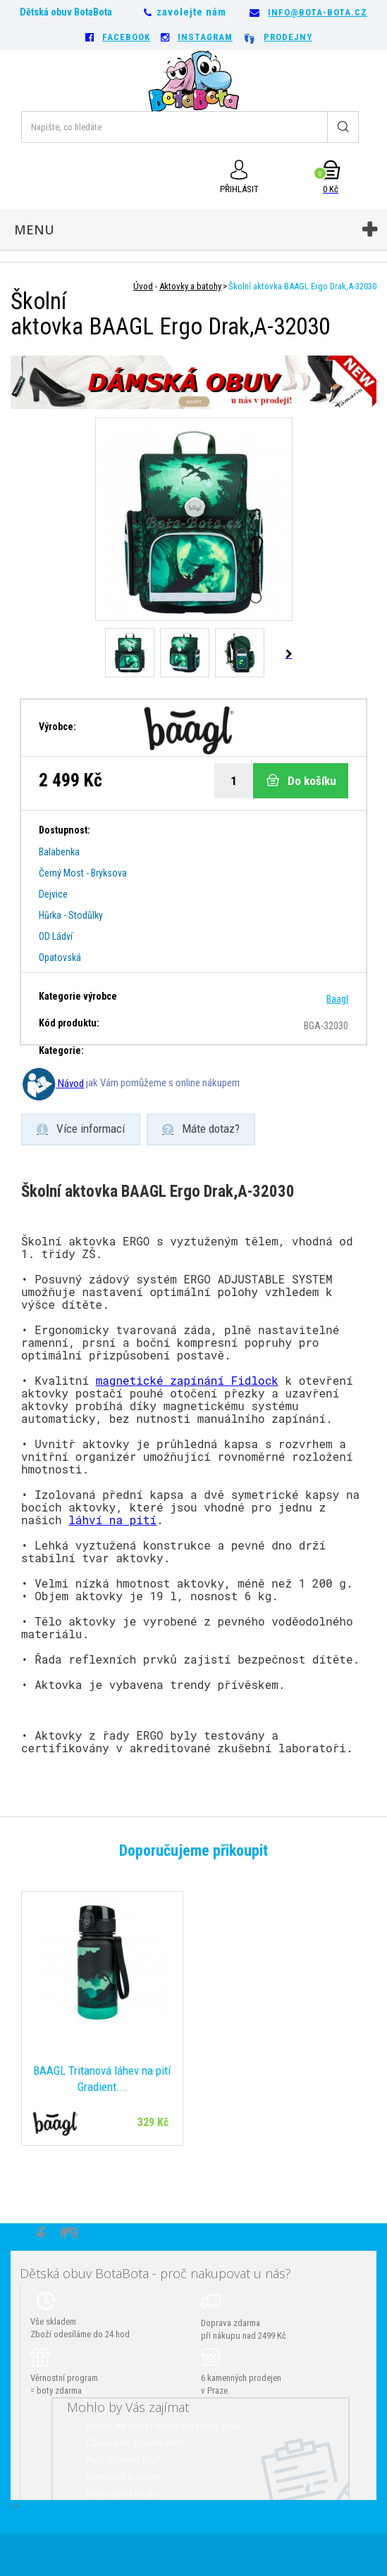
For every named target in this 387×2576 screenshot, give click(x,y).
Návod (52, 1083)
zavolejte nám (191, 12)
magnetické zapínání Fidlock (187, 1380)
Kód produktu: (69, 1023)
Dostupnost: (64, 830)
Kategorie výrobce (78, 996)
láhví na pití (112, 1519)
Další (288, 654)
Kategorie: (61, 1050)
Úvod (143, 286)
